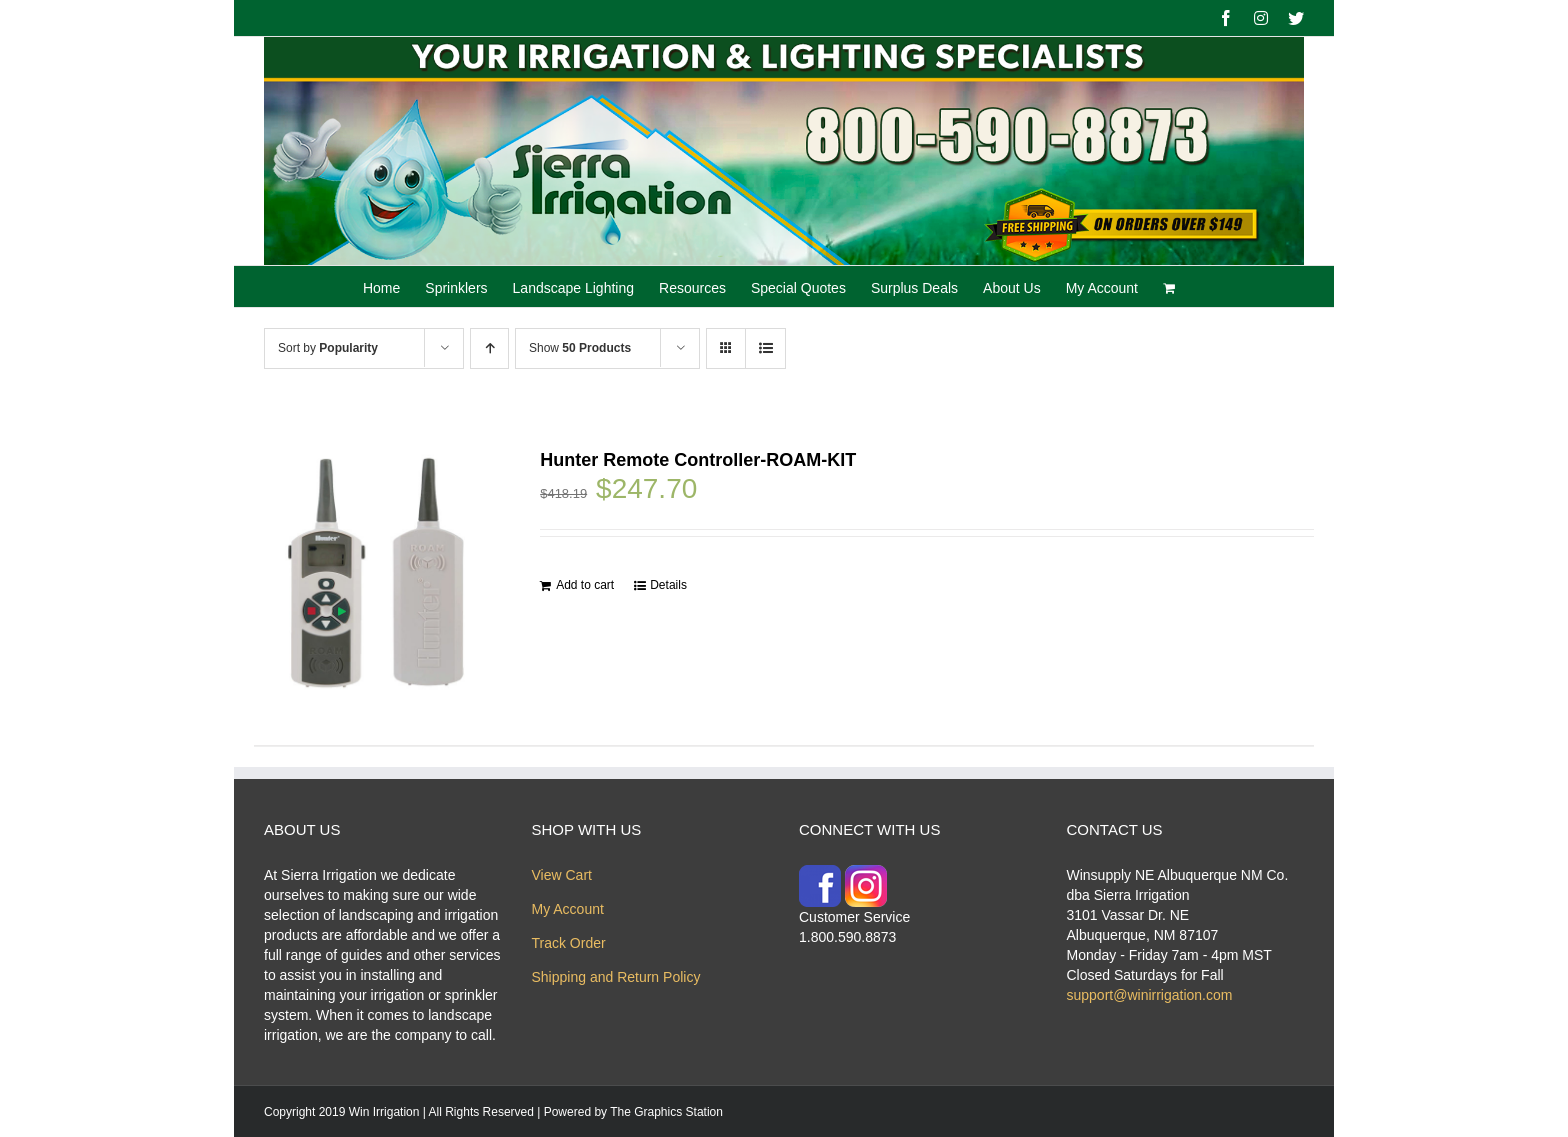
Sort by (328, 348)
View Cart (562, 875)
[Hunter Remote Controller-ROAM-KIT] (376, 573)
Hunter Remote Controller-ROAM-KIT (698, 460)
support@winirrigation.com (1150, 995)
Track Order (569, 943)
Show (580, 348)
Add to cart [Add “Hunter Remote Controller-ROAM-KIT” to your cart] (585, 585)
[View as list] (765, 348)
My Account (568, 909)
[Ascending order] (489, 348)
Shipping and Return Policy (616, 977)
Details (668, 585)
